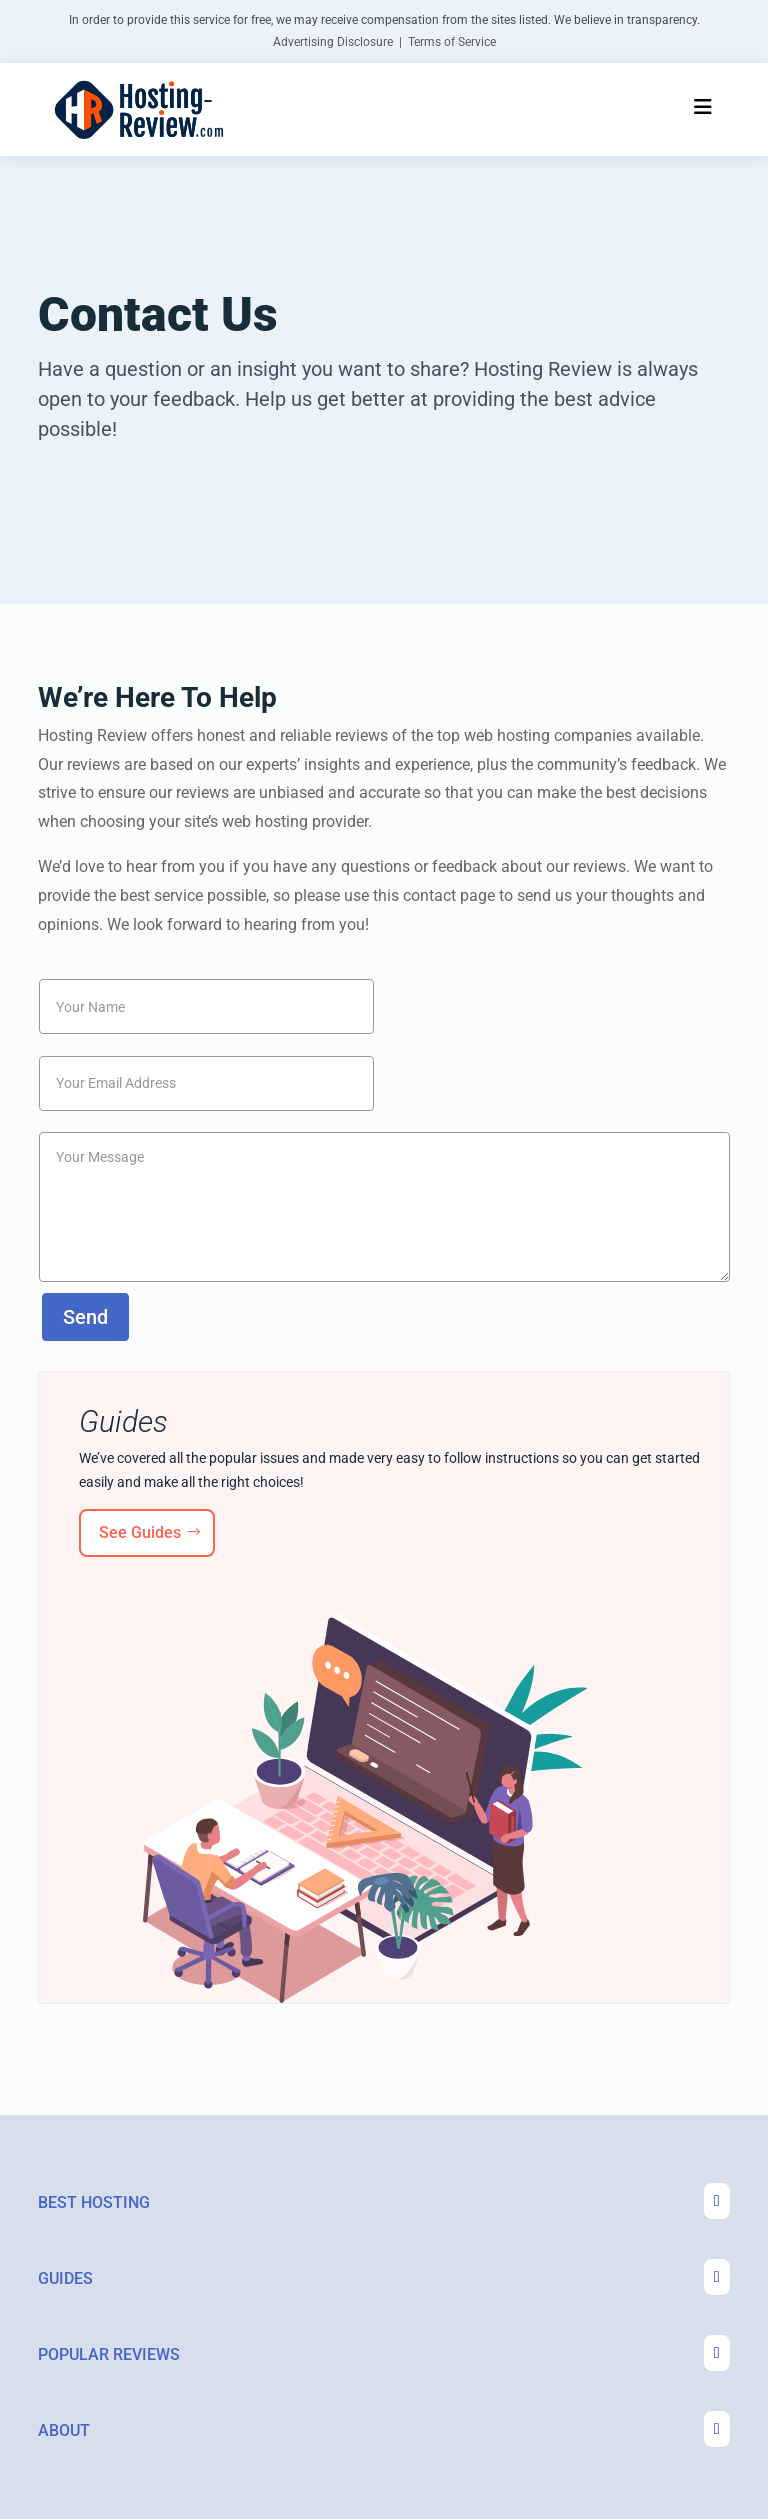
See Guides (140, 1532)
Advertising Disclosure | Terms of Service (384, 42)
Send (85, 1317)
